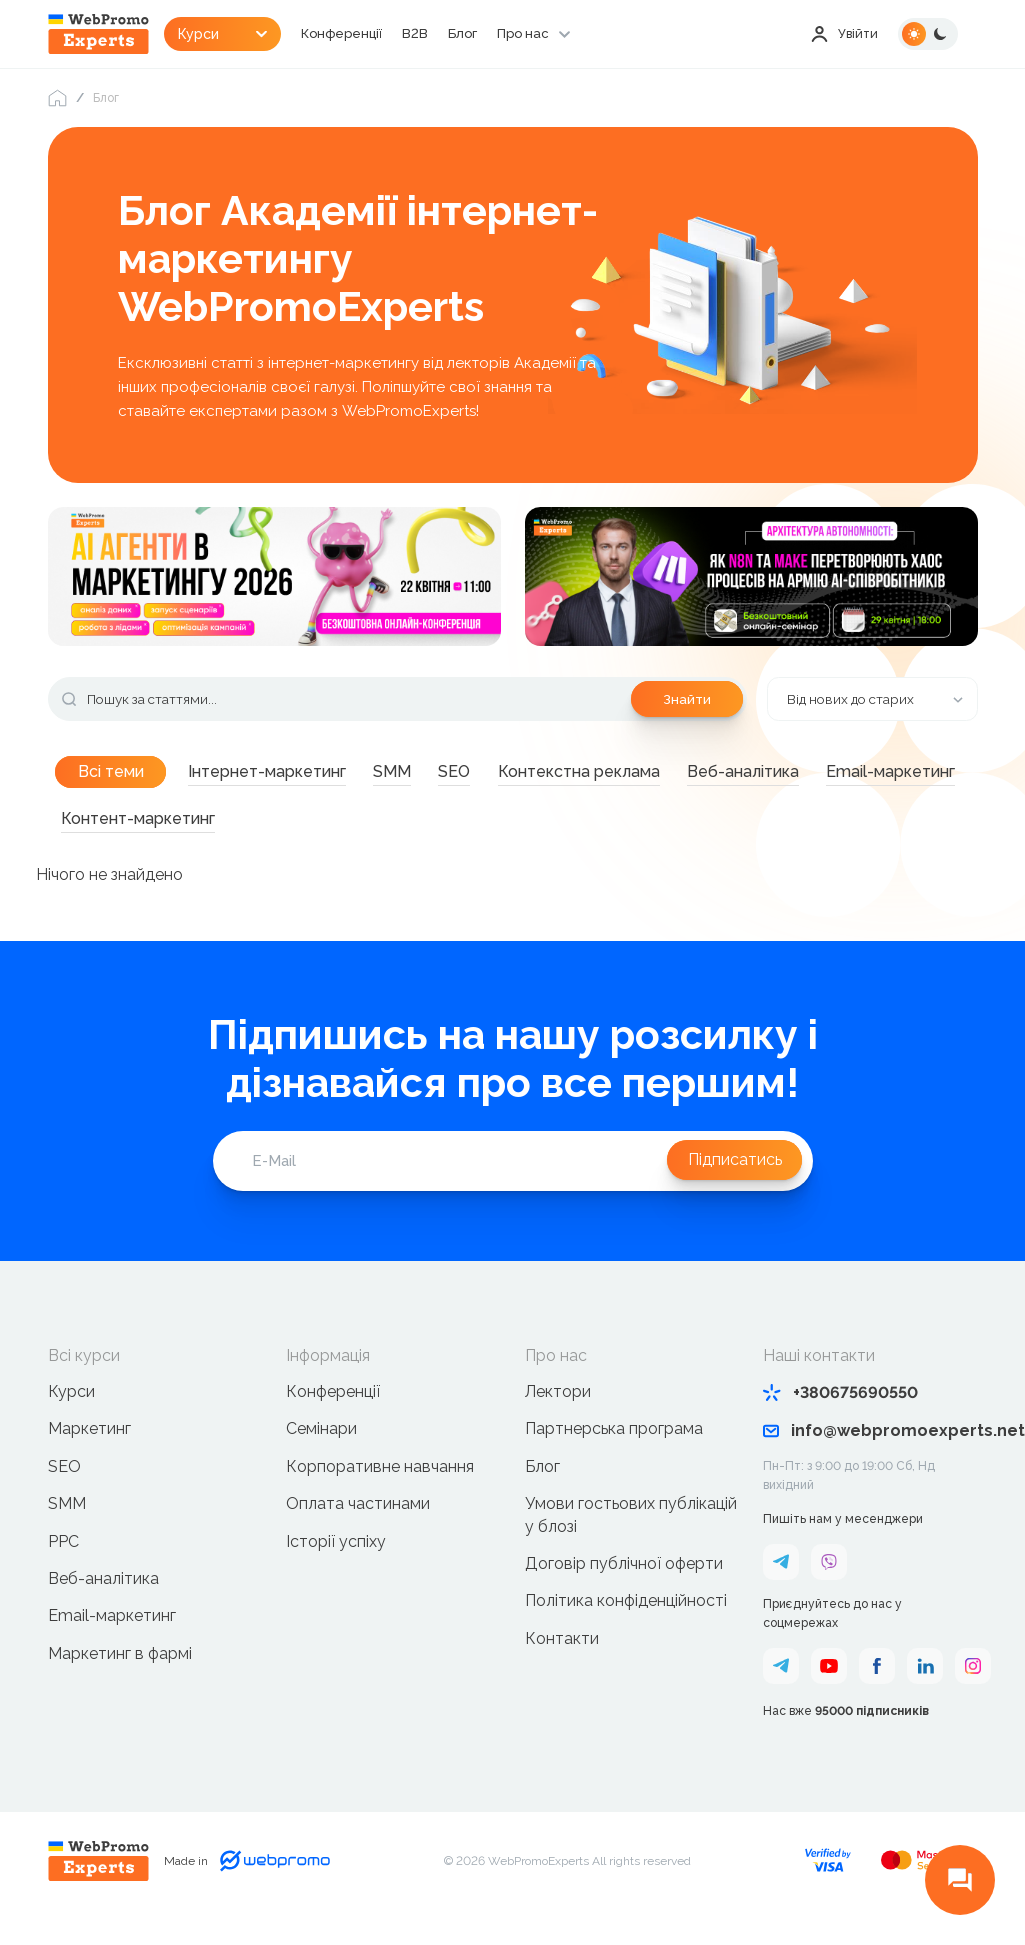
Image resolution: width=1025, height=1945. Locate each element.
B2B (464, 34)
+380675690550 (840, 1411)
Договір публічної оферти (624, 1582)
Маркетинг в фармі (120, 1672)
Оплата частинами (358, 1522)
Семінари (321, 1448)
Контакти (562, 1657)
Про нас (576, 34)
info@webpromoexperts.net (870, 1449)
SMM (67, 1522)
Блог (513, 34)
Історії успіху (336, 1560)
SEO (64, 1485)
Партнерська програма (614, 1448)
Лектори (558, 1410)
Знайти (684, 706)
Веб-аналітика (103, 1597)
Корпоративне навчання (380, 1485)
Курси (71, 1410)
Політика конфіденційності (626, 1620)
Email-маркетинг (112, 1635)
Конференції (387, 34)
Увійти (842, 34)
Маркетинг (89, 1448)
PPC (63, 1560)
